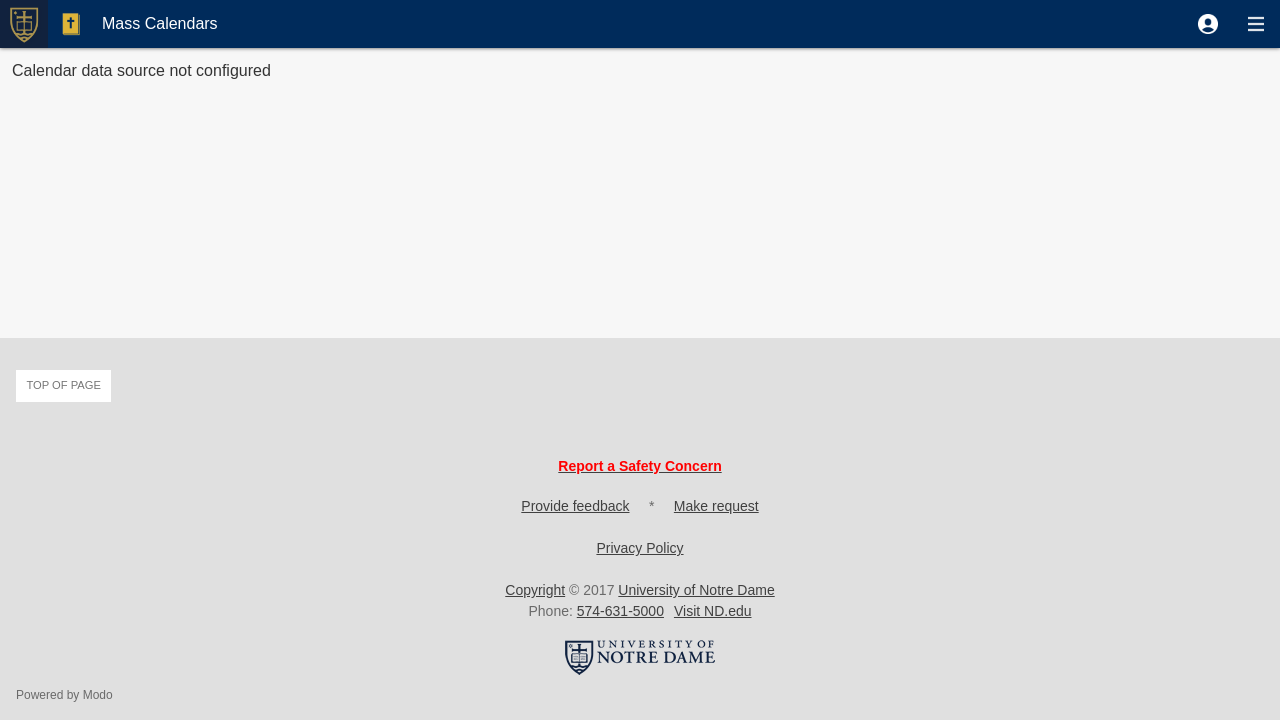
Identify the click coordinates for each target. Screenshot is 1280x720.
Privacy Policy (639, 548)
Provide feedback (575, 506)
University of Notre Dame (696, 590)
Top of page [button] (63, 385)
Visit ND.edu (713, 611)
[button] (1208, 24)
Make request (716, 506)
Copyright (535, 590)
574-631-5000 (620, 611)
